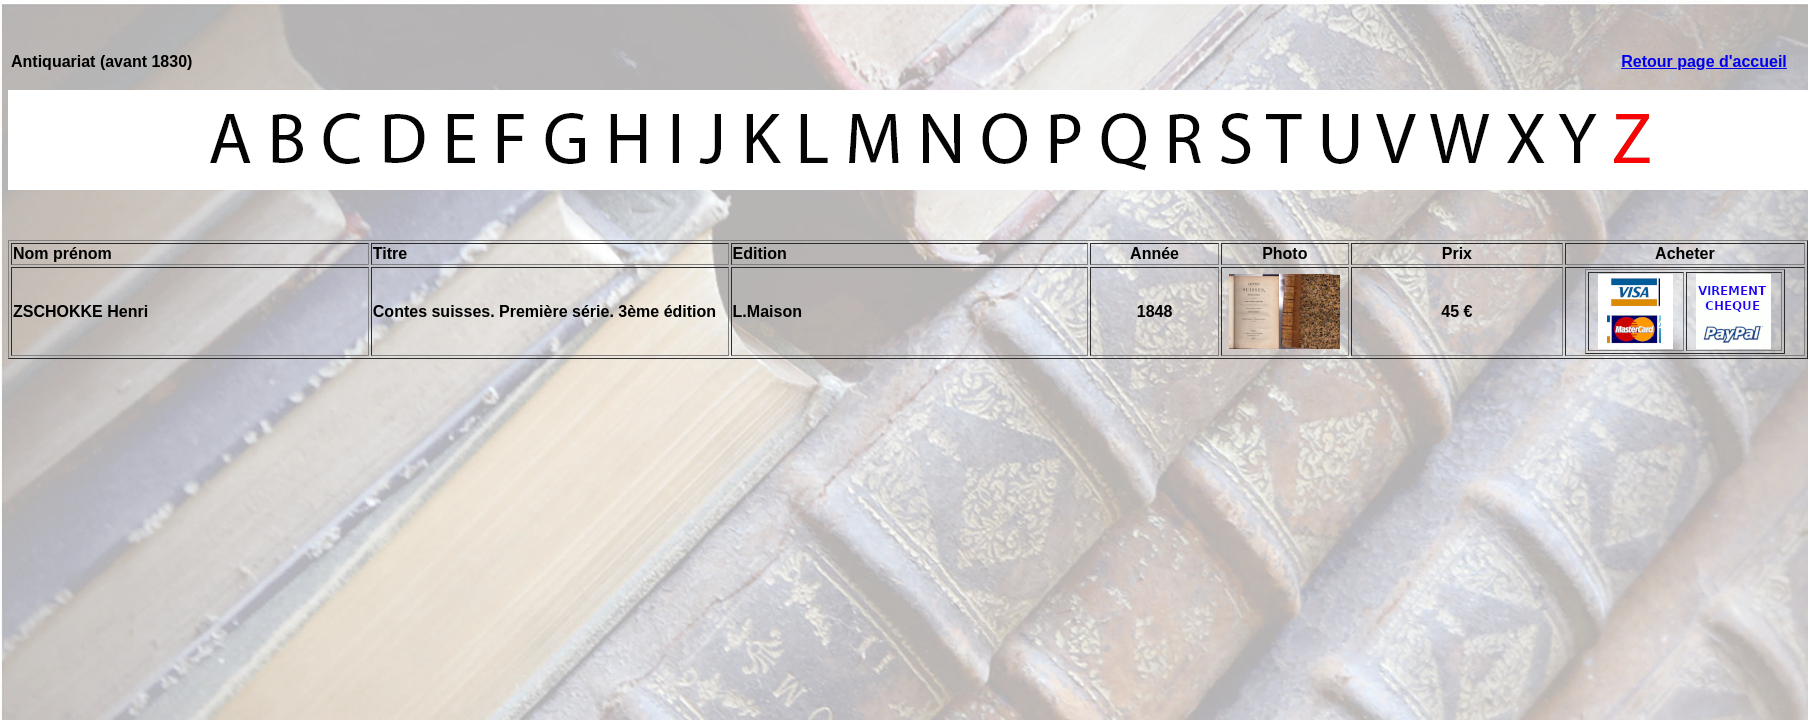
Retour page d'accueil (1704, 61)
